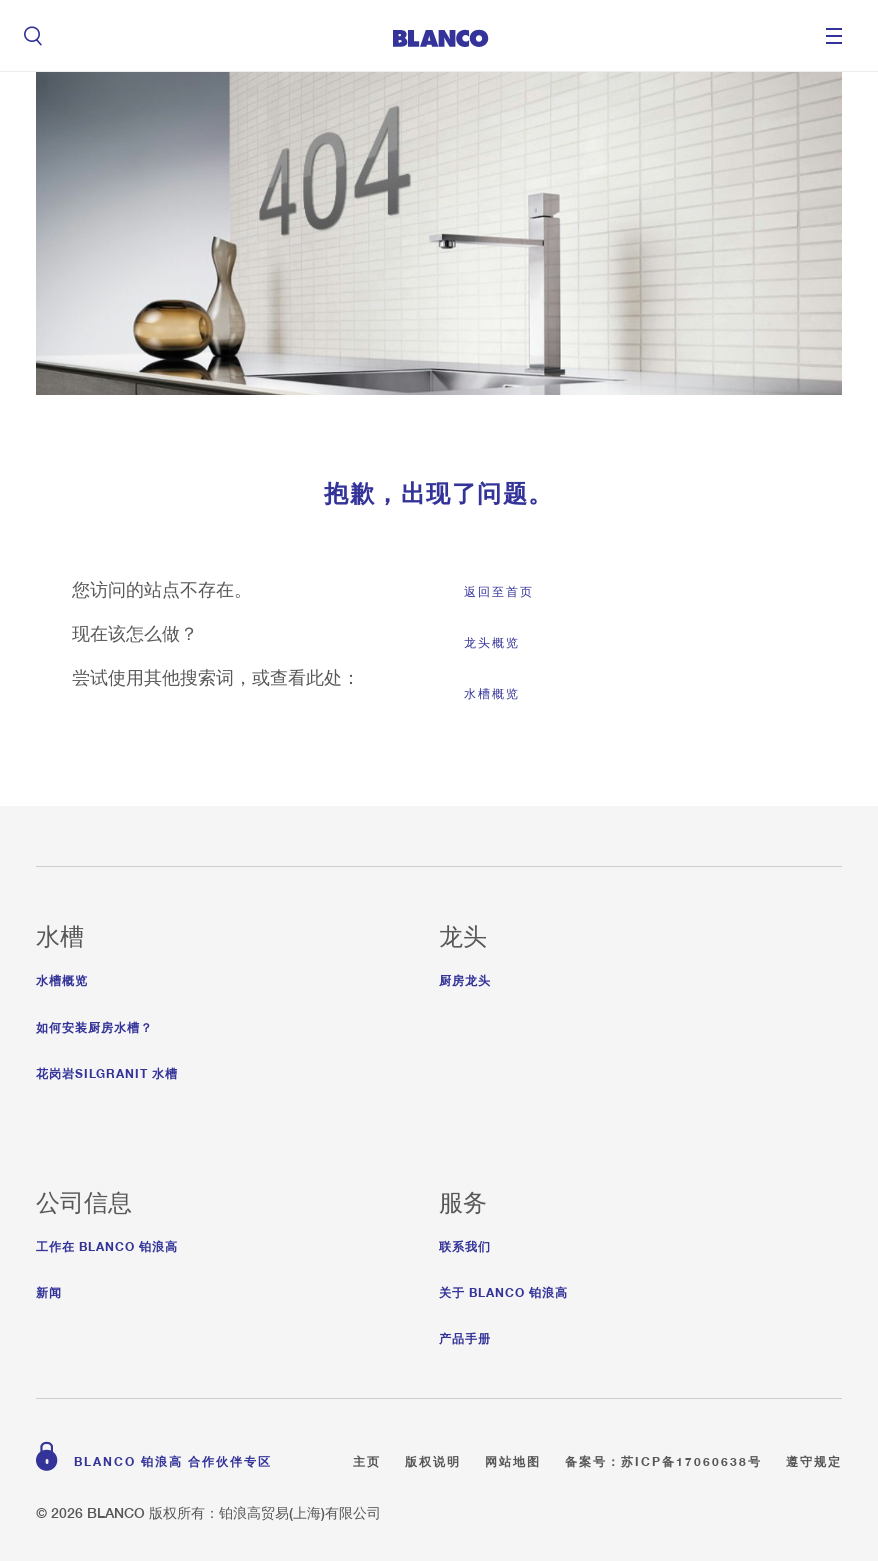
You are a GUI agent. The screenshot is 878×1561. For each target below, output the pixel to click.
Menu (834, 36)
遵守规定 (814, 1458)
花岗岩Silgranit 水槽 (107, 1070)
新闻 (49, 1289)
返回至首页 (499, 591)
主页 (367, 1458)
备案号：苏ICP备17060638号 (663, 1458)
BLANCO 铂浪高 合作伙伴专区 (173, 1458)
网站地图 (513, 1458)
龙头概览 (492, 642)
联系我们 (465, 1243)
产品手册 (465, 1335)
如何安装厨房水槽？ (94, 1024)
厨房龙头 (465, 977)
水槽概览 (492, 693)
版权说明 (433, 1458)
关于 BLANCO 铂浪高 (503, 1289)
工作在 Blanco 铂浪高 (107, 1243)
